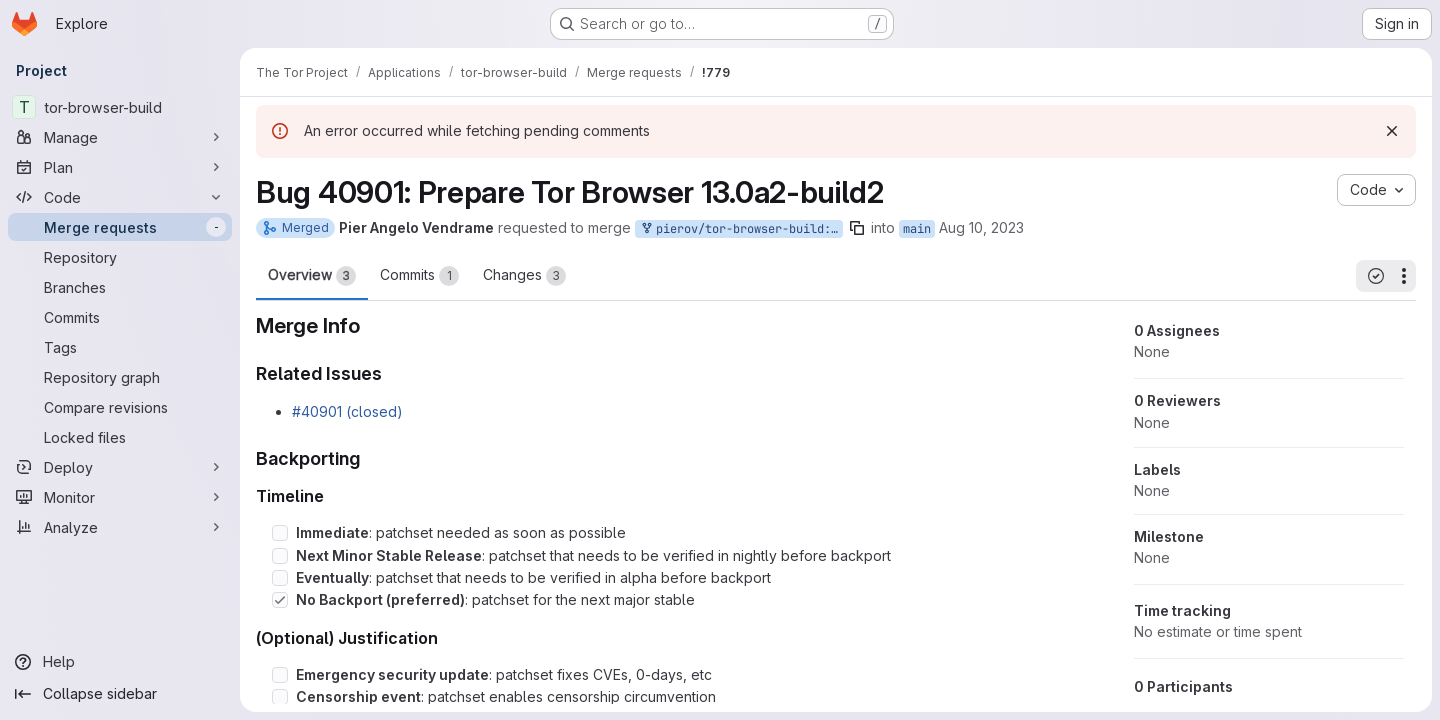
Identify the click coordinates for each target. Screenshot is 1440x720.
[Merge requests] (120, 227)
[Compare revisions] (120, 407)
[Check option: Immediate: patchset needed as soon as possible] (280, 533)
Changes (524, 276)
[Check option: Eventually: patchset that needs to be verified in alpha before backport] (280, 578)
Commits (419, 276)
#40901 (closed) (347, 411)
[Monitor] (120, 497)
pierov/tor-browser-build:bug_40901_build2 (741, 229)
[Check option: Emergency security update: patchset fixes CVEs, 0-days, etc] (280, 675)
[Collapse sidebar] (120, 694)
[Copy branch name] (857, 228)
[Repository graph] (120, 377)
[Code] (120, 197)
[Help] (120, 662)
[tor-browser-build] (120, 107)
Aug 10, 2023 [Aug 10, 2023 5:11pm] (981, 227)
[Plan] (120, 167)
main (917, 229)
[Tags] (120, 347)
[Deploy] (120, 467)
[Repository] (120, 257)
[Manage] (120, 137)
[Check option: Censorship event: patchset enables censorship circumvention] (280, 697)
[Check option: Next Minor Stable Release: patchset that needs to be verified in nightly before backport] (280, 556)
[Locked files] (120, 437)
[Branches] (120, 287)
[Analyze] (120, 527)
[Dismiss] (1392, 131)
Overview (312, 276)
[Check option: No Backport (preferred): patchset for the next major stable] (280, 600)
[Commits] (120, 317)
